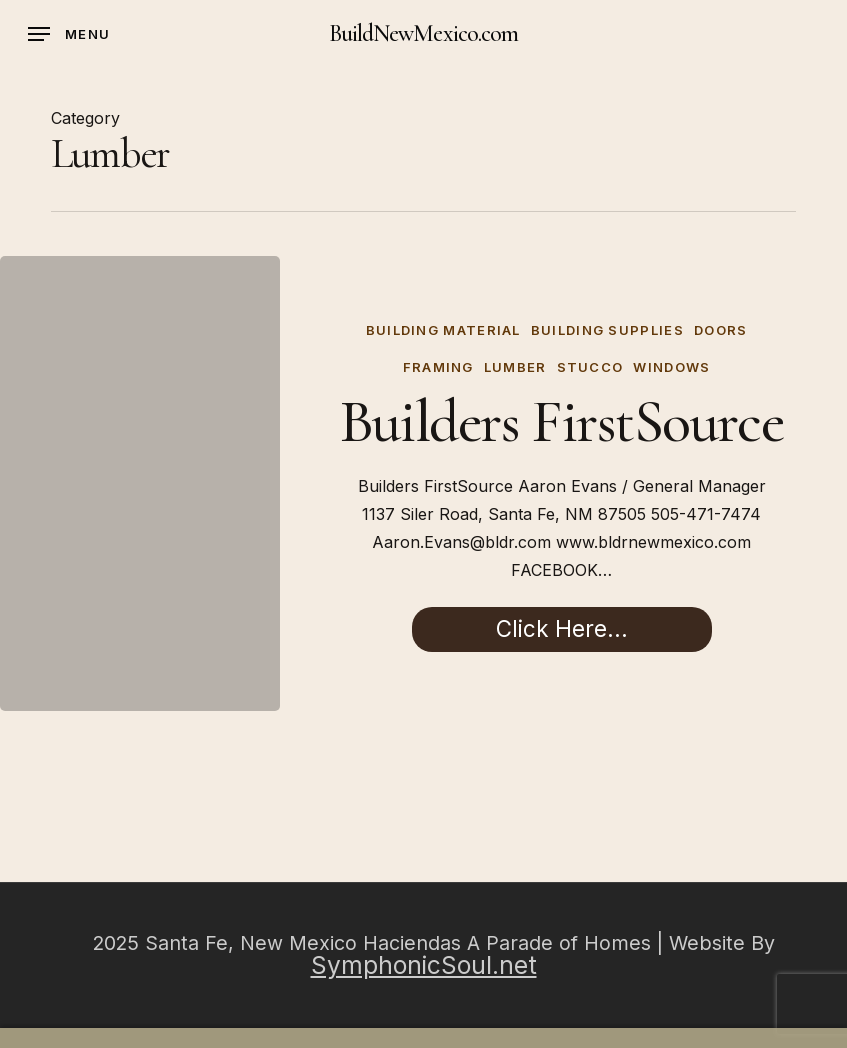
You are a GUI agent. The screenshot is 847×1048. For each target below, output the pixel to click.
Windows (671, 367)
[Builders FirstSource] (140, 483)
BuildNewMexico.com (423, 34)
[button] (69, 34)
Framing (438, 367)
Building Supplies (607, 330)
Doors (721, 330)
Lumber (515, 367)
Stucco (590, 367)
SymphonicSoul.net (424, 965)
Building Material (443, 330)
